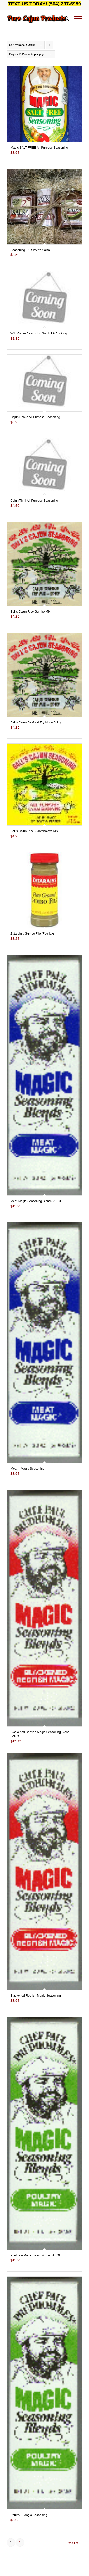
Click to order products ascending (49, 46)
